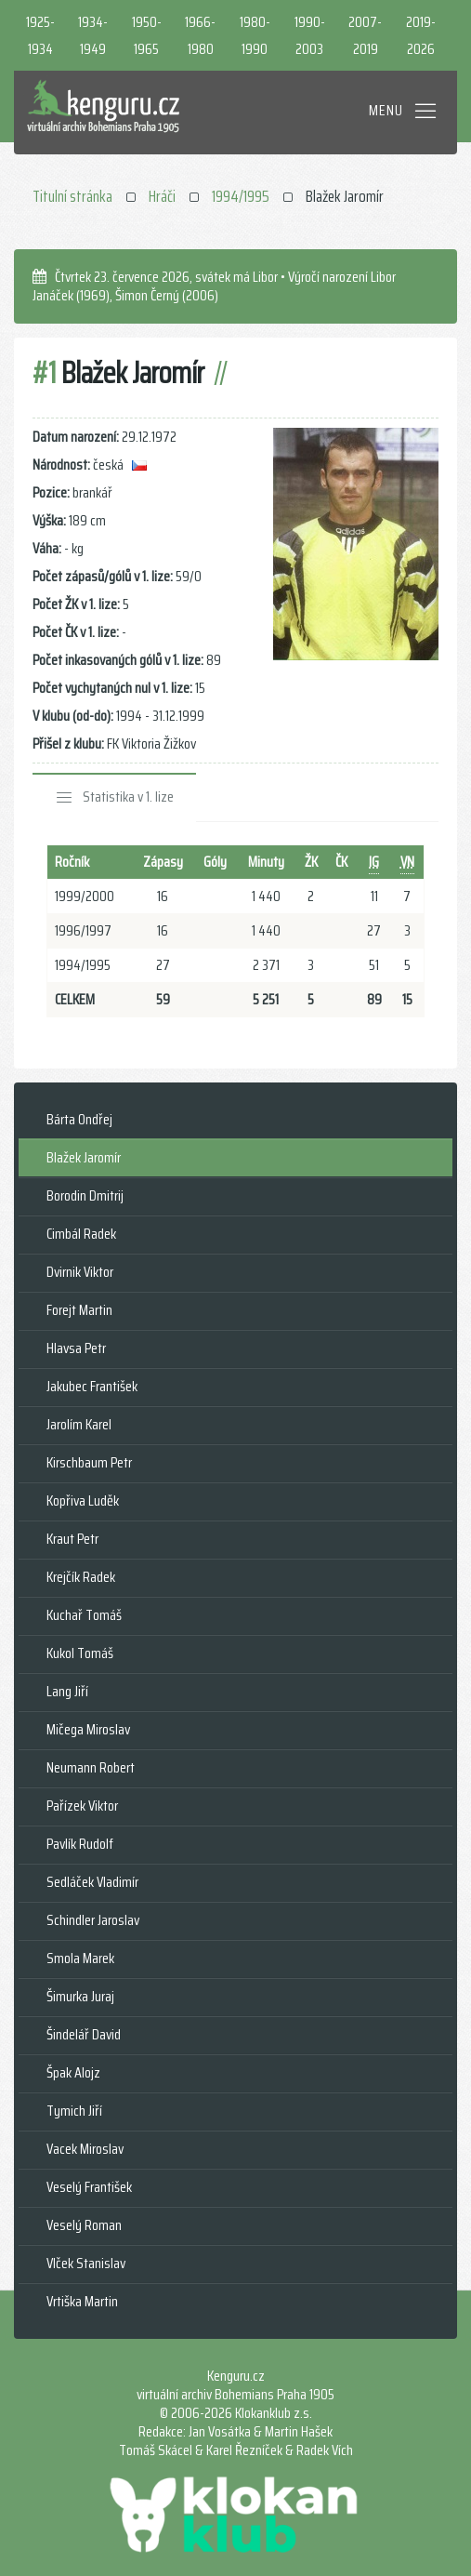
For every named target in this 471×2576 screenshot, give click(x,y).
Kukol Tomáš (79, 1653)
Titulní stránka (72, 196)
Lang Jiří (67, 1691)
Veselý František (89, 2186)
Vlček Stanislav (85, 2263)
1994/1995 (240, 196)
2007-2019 (365, 35)
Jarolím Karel (78, 1424)
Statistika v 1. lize (128, 796)
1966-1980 (200, 35)
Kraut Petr (72, 1538)
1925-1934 (40, 35)
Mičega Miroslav (88, 1729)
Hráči (162, 196)
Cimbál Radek (81, 1233)
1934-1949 (93, 35)
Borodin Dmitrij (85, 1195)
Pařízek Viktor (82, 1805)
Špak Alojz (73, 2072)
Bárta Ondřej (79, 1119)
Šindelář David (83, 2034)
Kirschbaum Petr (89, 1462)
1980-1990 (255, 35)
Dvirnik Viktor (79, 1271)
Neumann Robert (90, 1767)
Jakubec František (91, 1386)
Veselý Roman (84, 2225)
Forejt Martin (79, 1309)
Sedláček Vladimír (92, 1881)
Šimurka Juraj (80, 1996)
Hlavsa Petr (76, 1348)
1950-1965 (147, 35)
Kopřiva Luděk (82, 1500)
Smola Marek (80, 1958)
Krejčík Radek (80, 1576)
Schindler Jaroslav (92, 1920)
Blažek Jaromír (83, 1157)
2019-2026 (421, 35)
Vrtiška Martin (82, 2301)
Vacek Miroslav (85, 2148)
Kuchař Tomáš (84, 1615)
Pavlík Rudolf (79, 1843)
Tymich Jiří (74, 2110)
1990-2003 (309, 35)
